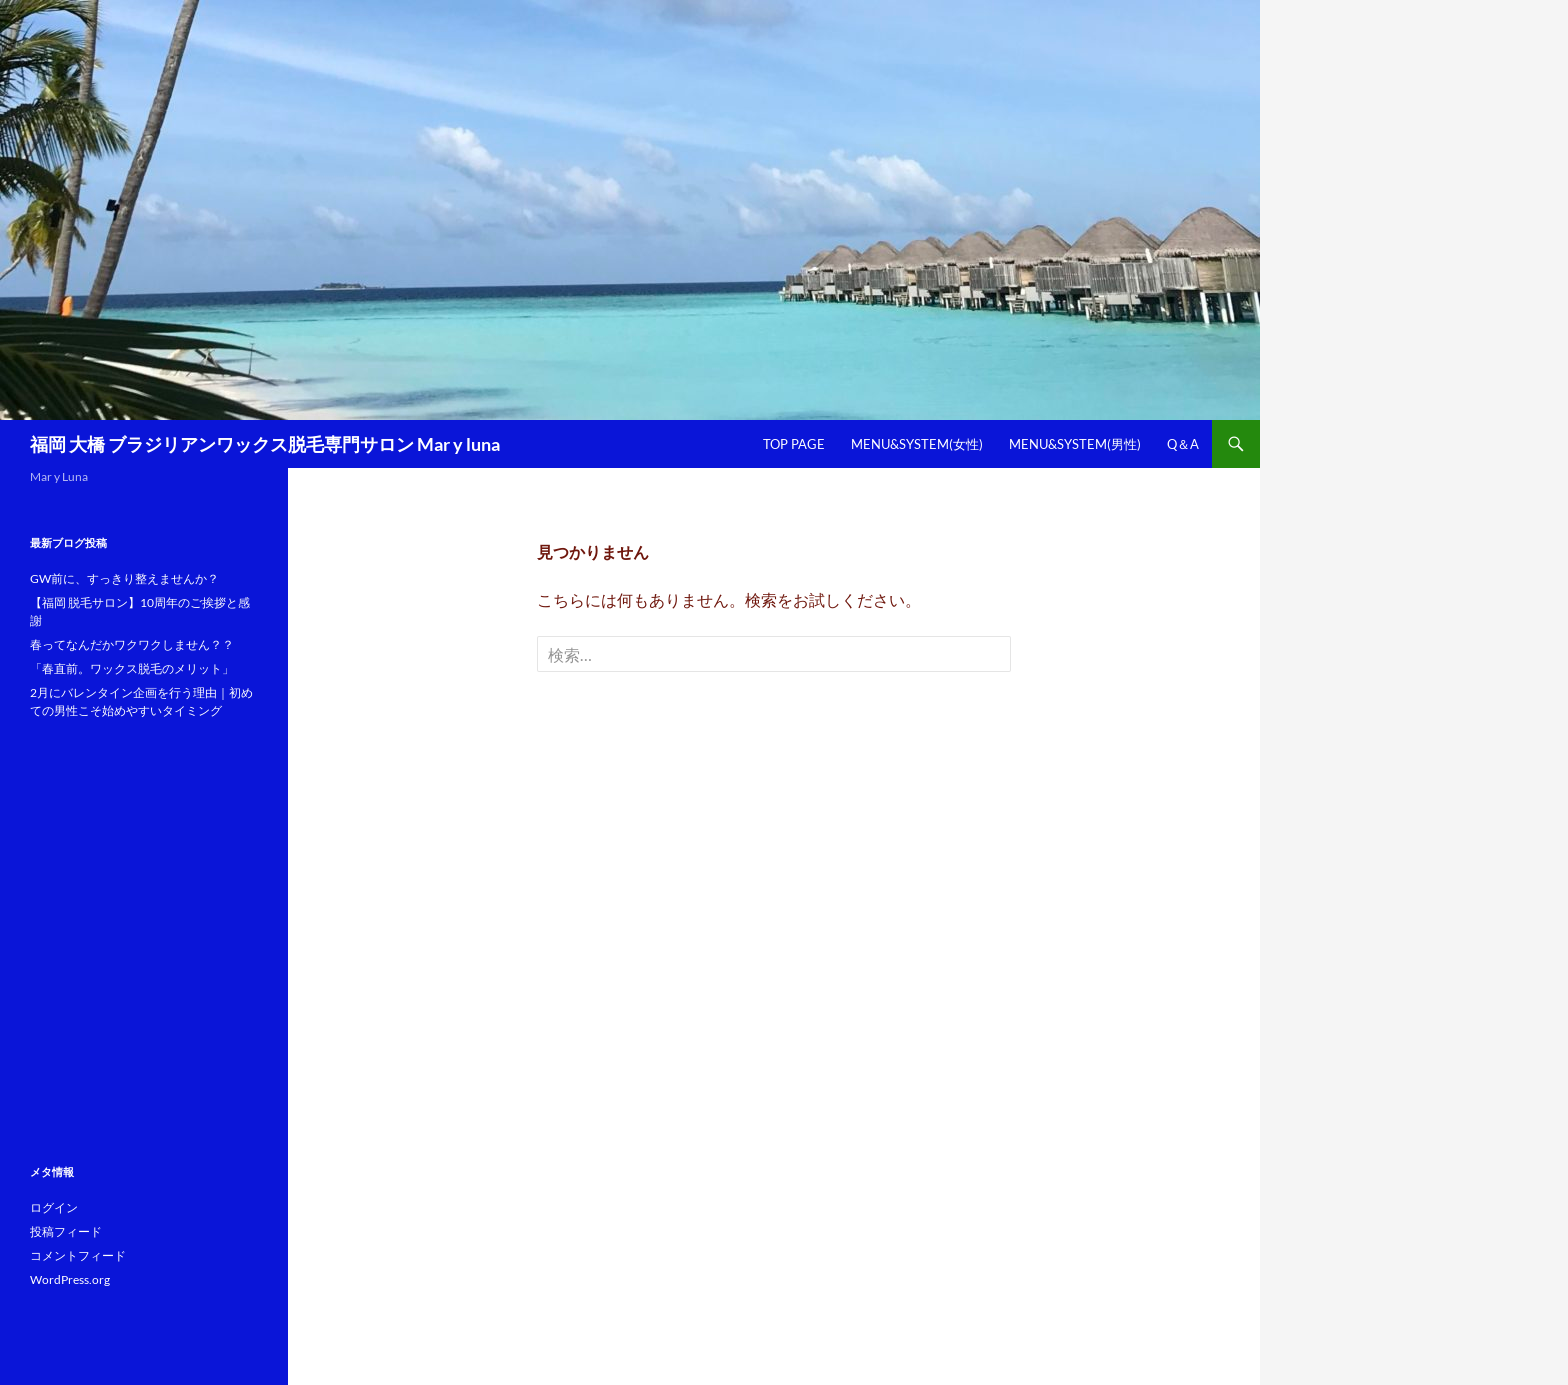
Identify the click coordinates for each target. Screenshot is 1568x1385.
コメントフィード (78, 1255)
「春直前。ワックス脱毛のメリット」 (132, 668)
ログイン (54, 1207)
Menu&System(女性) (917, 444)
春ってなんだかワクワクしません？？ (132, 644)
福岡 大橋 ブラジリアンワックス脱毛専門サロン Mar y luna (265, 444)
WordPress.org (70, 1279)
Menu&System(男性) (1075, 444)
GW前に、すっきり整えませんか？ (124, 578)
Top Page (794, 444)
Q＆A (1183, 444)
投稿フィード (66, 1231)
